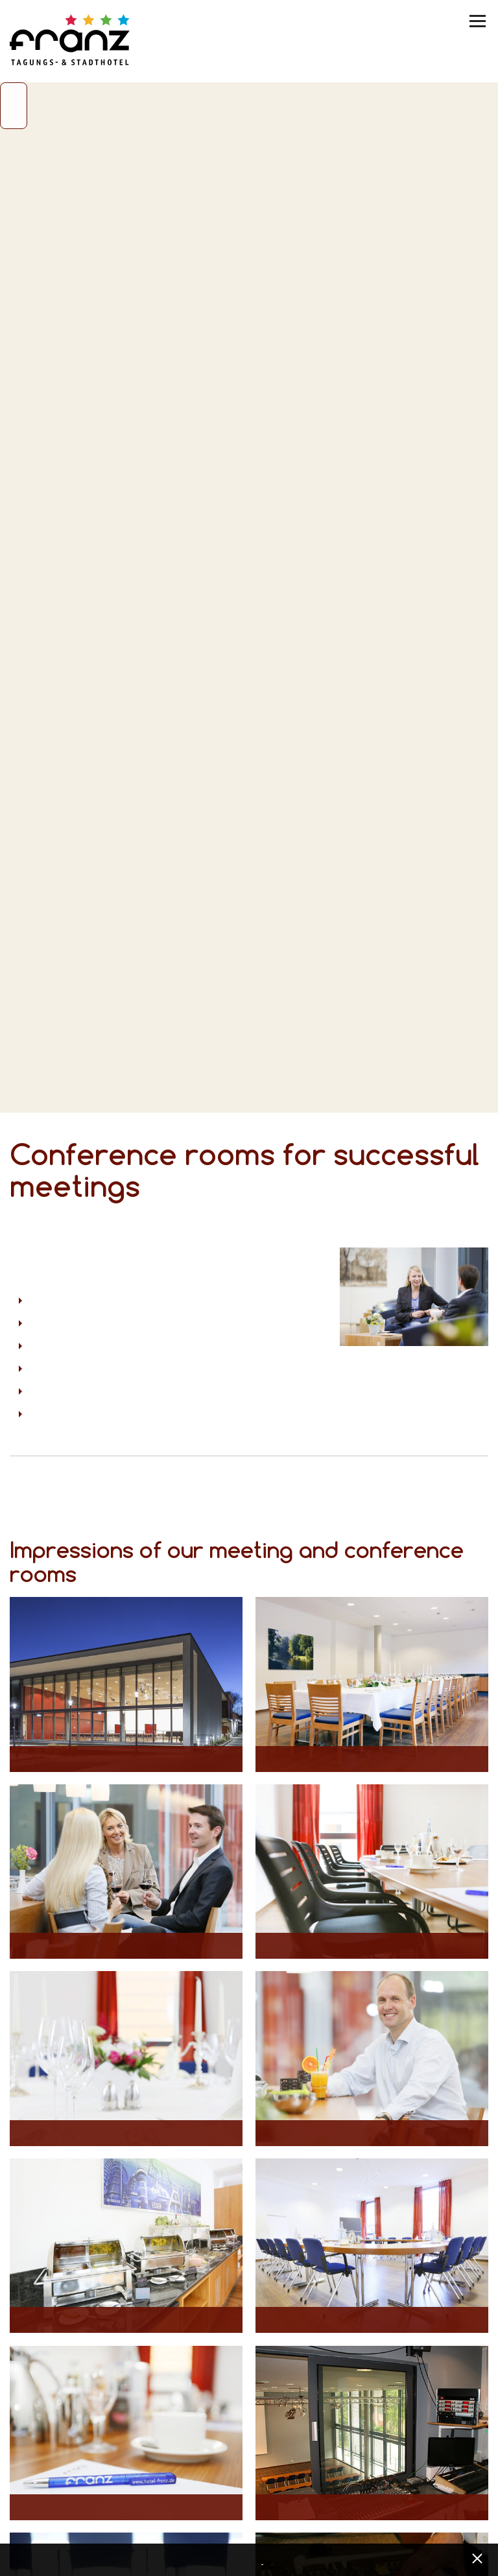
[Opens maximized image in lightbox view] (126, 1684)
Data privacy (264, 2561)
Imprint (274, 2561)
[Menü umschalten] (478, 21)
